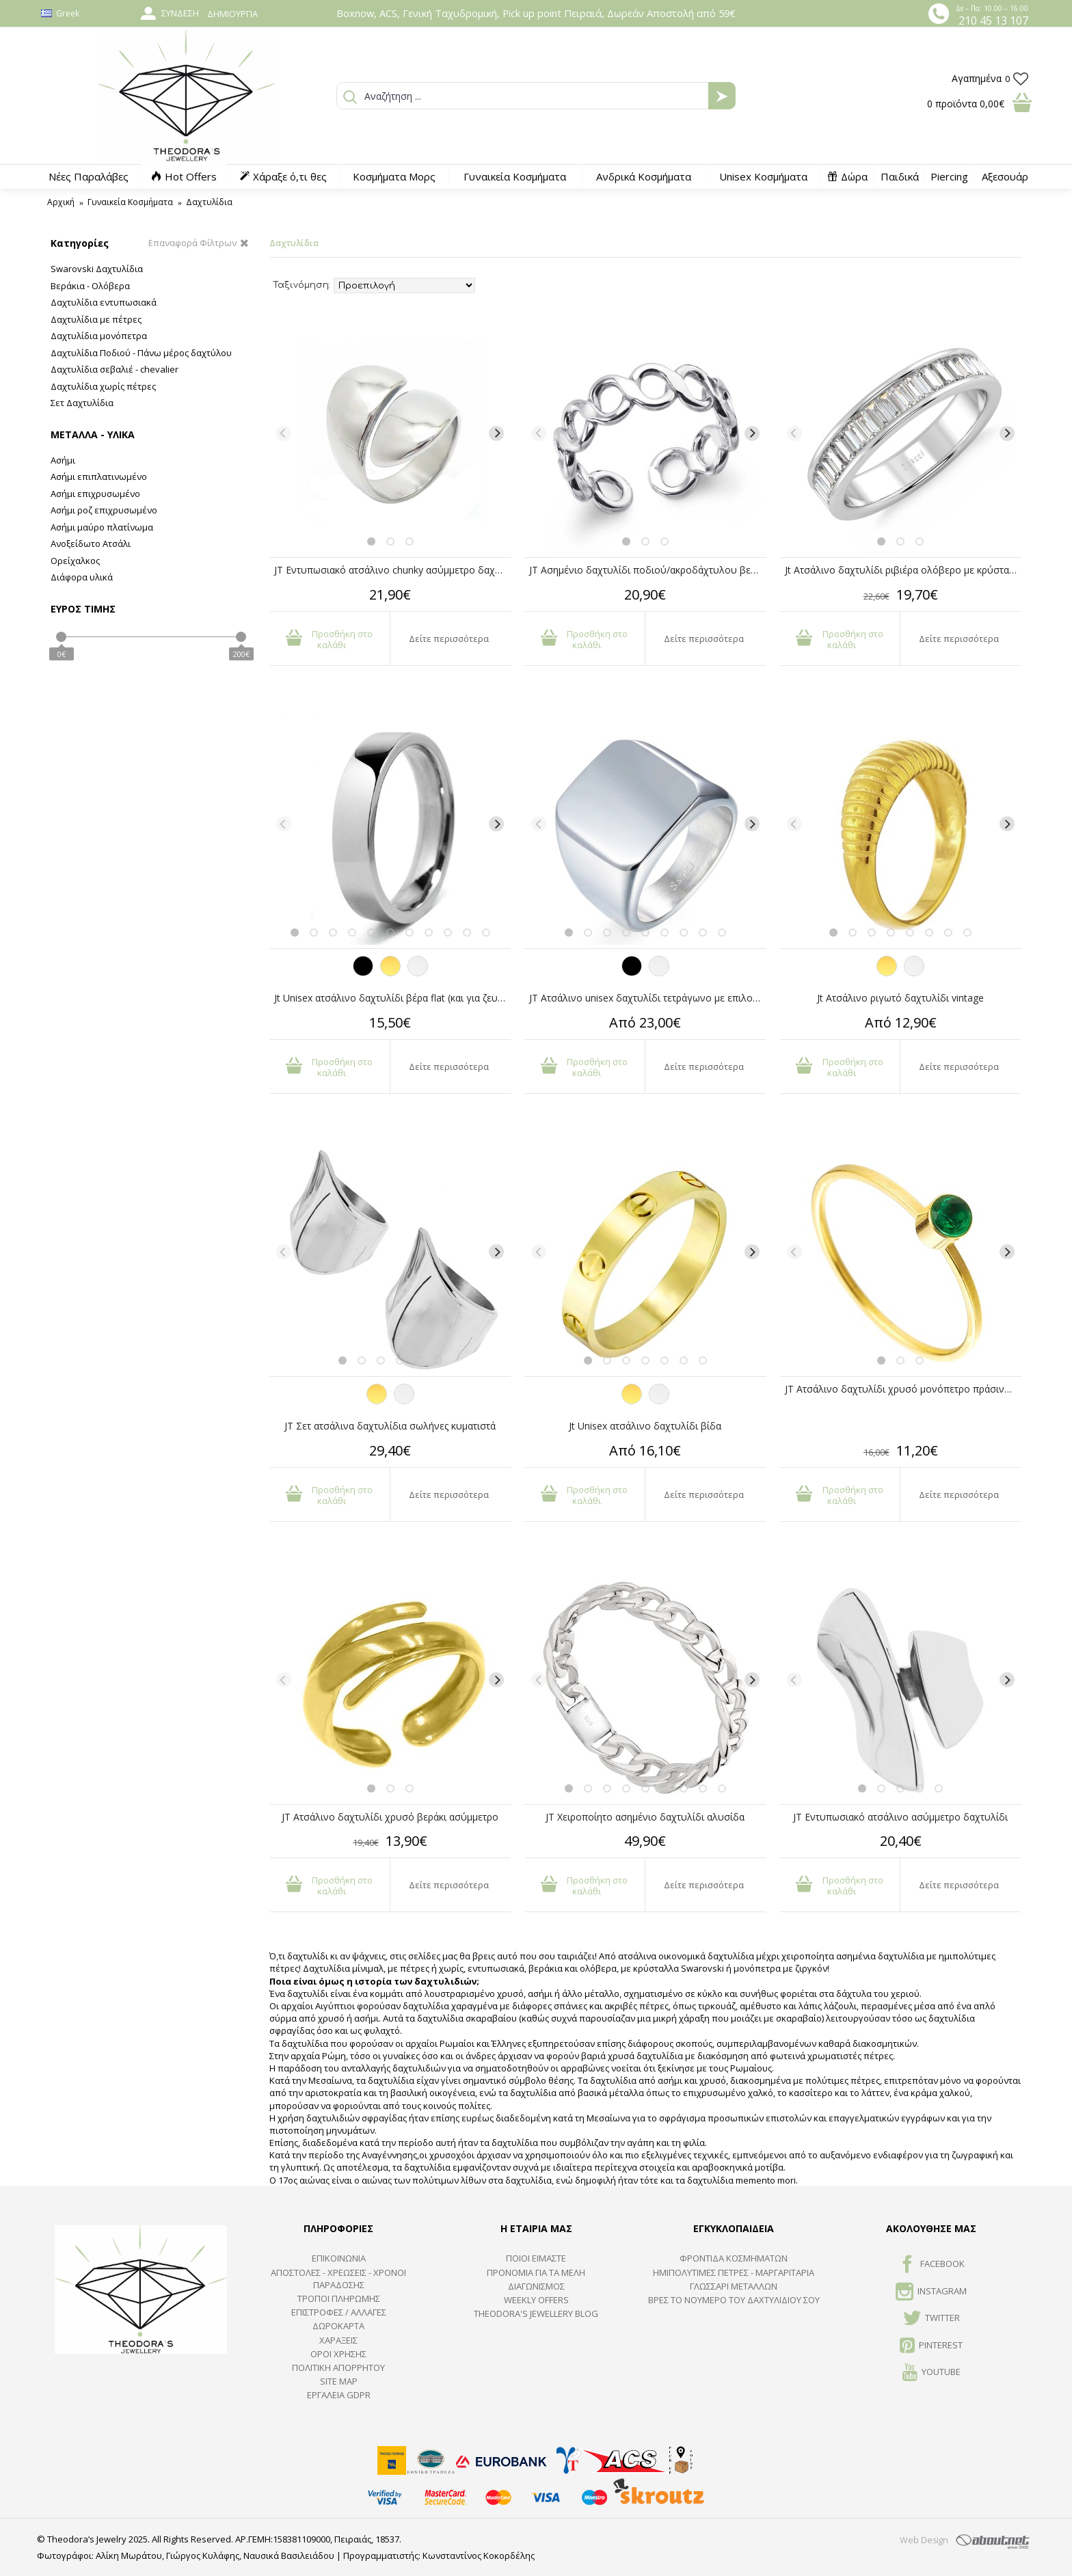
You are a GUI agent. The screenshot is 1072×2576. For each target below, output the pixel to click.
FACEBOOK (931, 2265)
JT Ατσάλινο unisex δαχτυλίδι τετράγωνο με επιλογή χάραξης (647, 997)
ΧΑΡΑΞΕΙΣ (338, 2340)
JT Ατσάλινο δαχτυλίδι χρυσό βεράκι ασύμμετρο (390, 1816)
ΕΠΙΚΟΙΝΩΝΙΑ (339, 2258)
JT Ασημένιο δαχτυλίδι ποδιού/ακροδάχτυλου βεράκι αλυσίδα (647, 569)
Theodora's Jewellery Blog (536, 2313)
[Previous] (283, 433)
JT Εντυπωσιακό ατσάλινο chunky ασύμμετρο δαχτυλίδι (392, 569)
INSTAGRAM (931, 2292)
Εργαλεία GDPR (339, 2395)
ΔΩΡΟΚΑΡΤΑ (338, 2326)
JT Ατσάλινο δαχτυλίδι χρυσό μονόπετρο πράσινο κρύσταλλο (903, 1388)
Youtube (931, 2373)
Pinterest (931, 2346)
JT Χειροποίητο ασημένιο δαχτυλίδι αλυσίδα (645, 1816)
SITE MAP (339, 2381)
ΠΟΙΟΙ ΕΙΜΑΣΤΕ (536, 2258)
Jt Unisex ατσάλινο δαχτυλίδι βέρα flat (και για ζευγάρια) (392, 997)
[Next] (496, 433)
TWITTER (931, 2319)
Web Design (924, 2540)
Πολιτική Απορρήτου (338, 2367)
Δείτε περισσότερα (449, 638)
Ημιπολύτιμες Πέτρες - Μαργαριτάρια (733, 2272)
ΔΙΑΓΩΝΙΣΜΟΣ (536, 2286)
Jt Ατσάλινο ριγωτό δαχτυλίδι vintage (900, 997)
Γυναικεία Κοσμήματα (130, 202)
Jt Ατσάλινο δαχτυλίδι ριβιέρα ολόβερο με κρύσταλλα (903, 569)
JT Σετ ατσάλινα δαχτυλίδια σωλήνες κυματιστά (390, 1425)
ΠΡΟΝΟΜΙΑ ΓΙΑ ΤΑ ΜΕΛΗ (536, 2272)
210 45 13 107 (993, 20)
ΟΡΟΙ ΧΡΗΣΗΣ (338, 2354)
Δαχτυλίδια (209, 202)
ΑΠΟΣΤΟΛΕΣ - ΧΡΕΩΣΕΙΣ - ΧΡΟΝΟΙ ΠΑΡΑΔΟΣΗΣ (338, 2278)
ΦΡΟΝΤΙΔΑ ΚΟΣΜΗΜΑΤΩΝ (734, 2258)
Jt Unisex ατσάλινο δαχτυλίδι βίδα (645, 1425)
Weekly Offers (536, 2300)
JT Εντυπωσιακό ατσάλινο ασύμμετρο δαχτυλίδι (900, 1816)
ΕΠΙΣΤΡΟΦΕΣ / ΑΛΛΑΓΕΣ (338, 2312)
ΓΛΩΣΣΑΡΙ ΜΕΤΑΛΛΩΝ (733, 2286)
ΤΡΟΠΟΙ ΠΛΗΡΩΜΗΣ (338, 2298)
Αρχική (61, 202)
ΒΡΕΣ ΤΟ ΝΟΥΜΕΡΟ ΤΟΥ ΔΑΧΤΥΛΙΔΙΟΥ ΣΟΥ (734, 2300)
